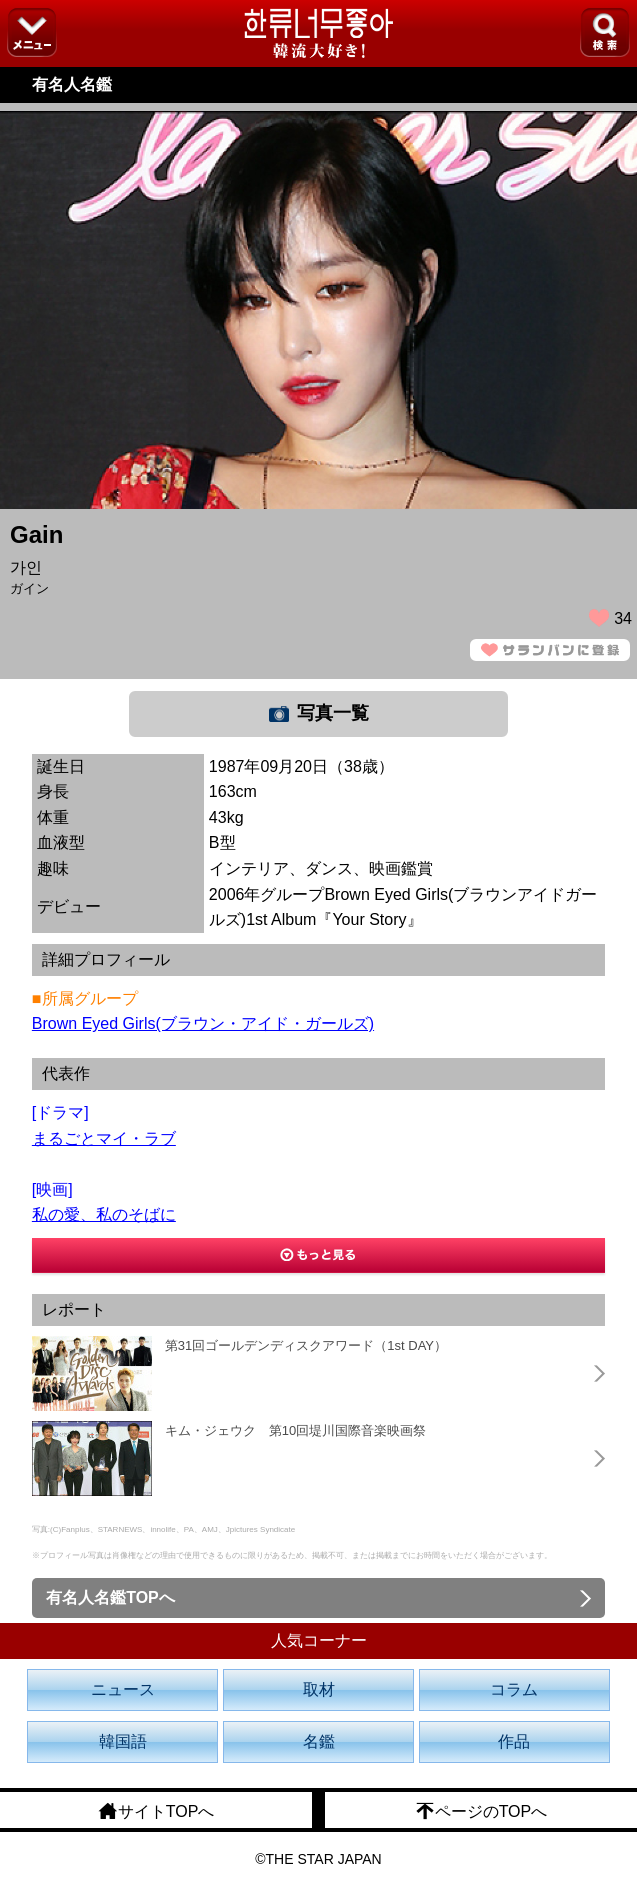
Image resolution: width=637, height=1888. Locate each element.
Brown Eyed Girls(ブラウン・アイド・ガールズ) (203, 1023)
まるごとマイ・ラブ (104, 1138)
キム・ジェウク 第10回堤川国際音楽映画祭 (295, 1430)
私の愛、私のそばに (104, 1214)
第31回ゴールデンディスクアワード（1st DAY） (306, 1345)
